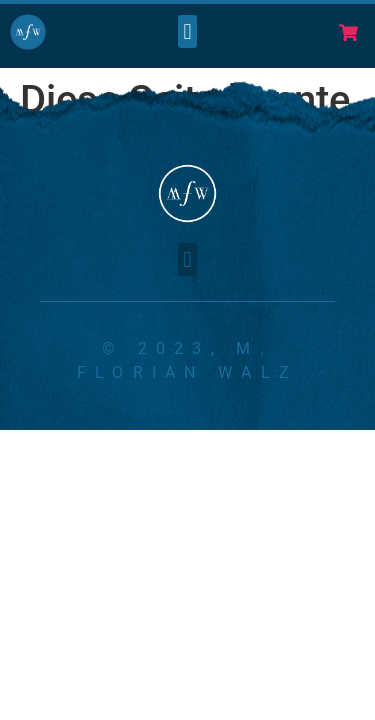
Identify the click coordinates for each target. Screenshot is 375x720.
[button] (187, 31)
